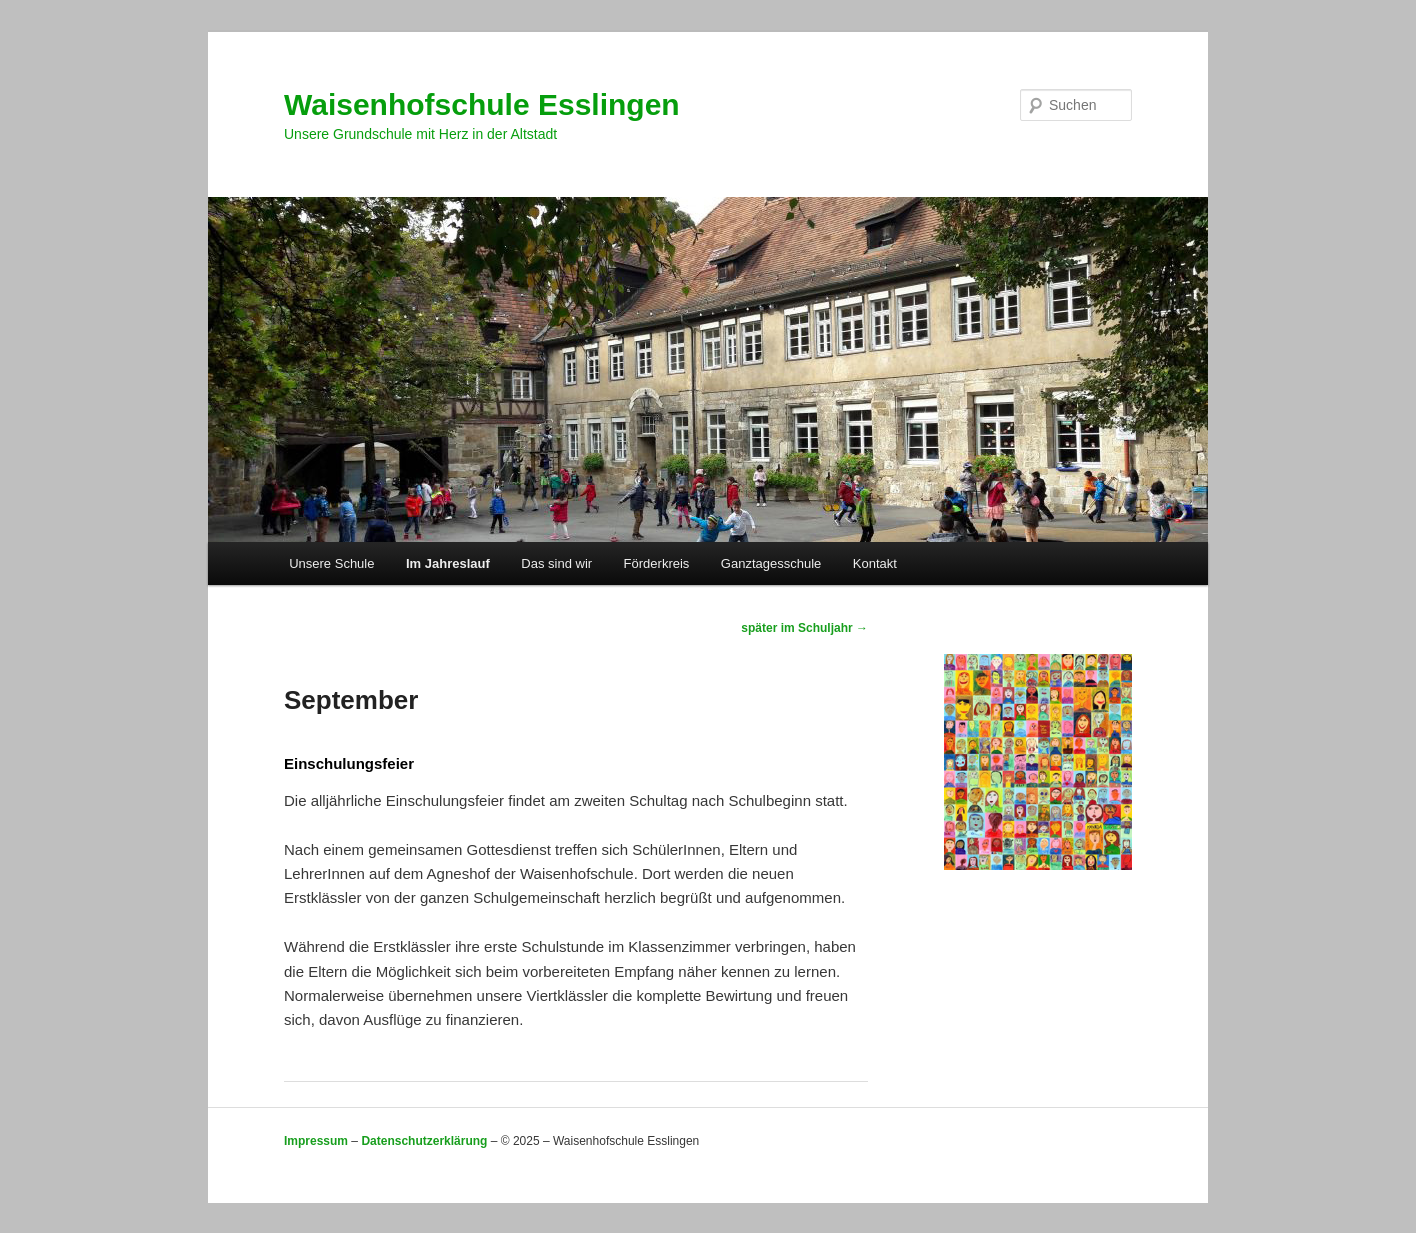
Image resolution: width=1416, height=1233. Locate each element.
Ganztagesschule (771, 563)
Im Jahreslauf (448, 563)
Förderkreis (657, 563)
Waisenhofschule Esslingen (482, 104)
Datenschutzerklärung (424, 1141)
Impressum (316, 1141)
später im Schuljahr (804, 628)
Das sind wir (556, 563)
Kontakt (875, 563)
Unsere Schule (331, 563)
